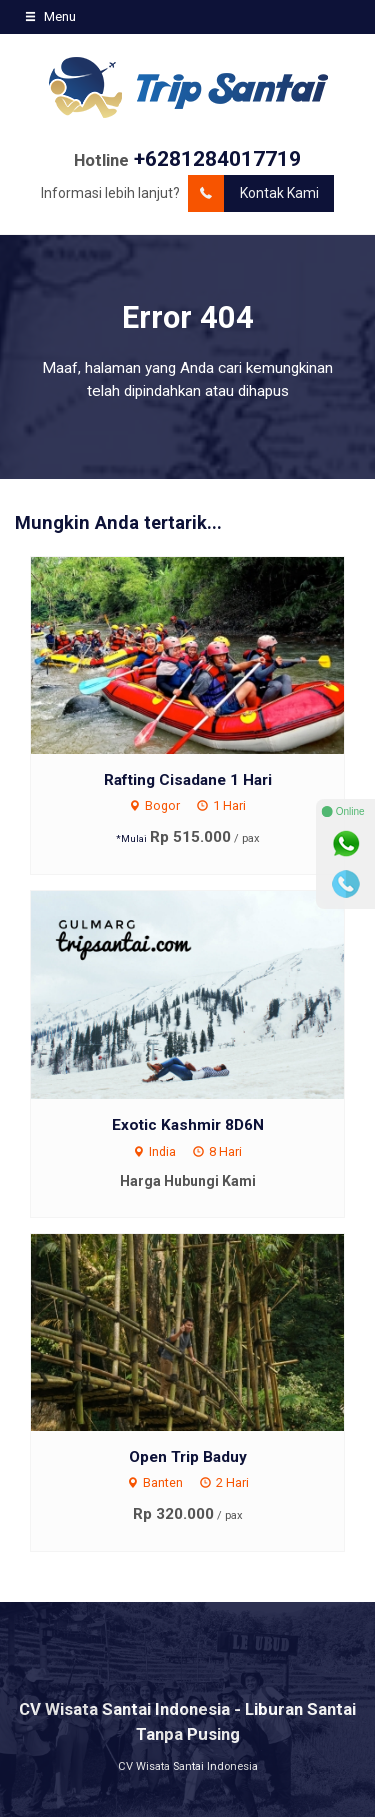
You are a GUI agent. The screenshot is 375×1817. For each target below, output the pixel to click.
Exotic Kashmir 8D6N (188, 1125)
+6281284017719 (217, 159)
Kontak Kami (253, 193)
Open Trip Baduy (188, 1457)
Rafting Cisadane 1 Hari (188, 780)
